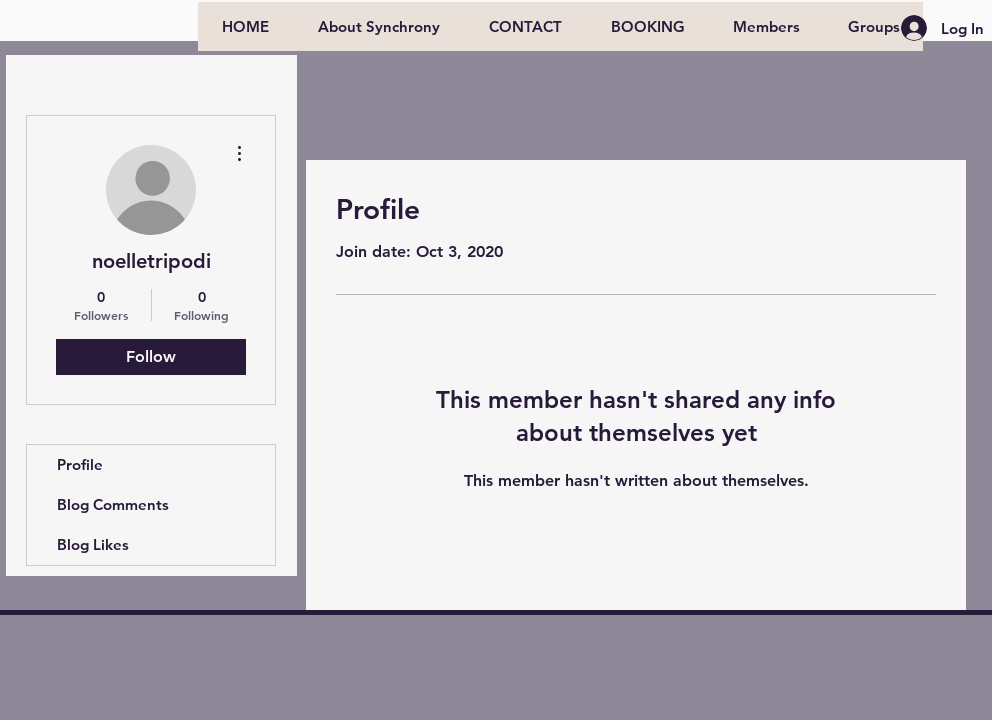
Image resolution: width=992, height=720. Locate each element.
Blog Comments (113, 504)
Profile (80, 464)
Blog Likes (93, 544)
